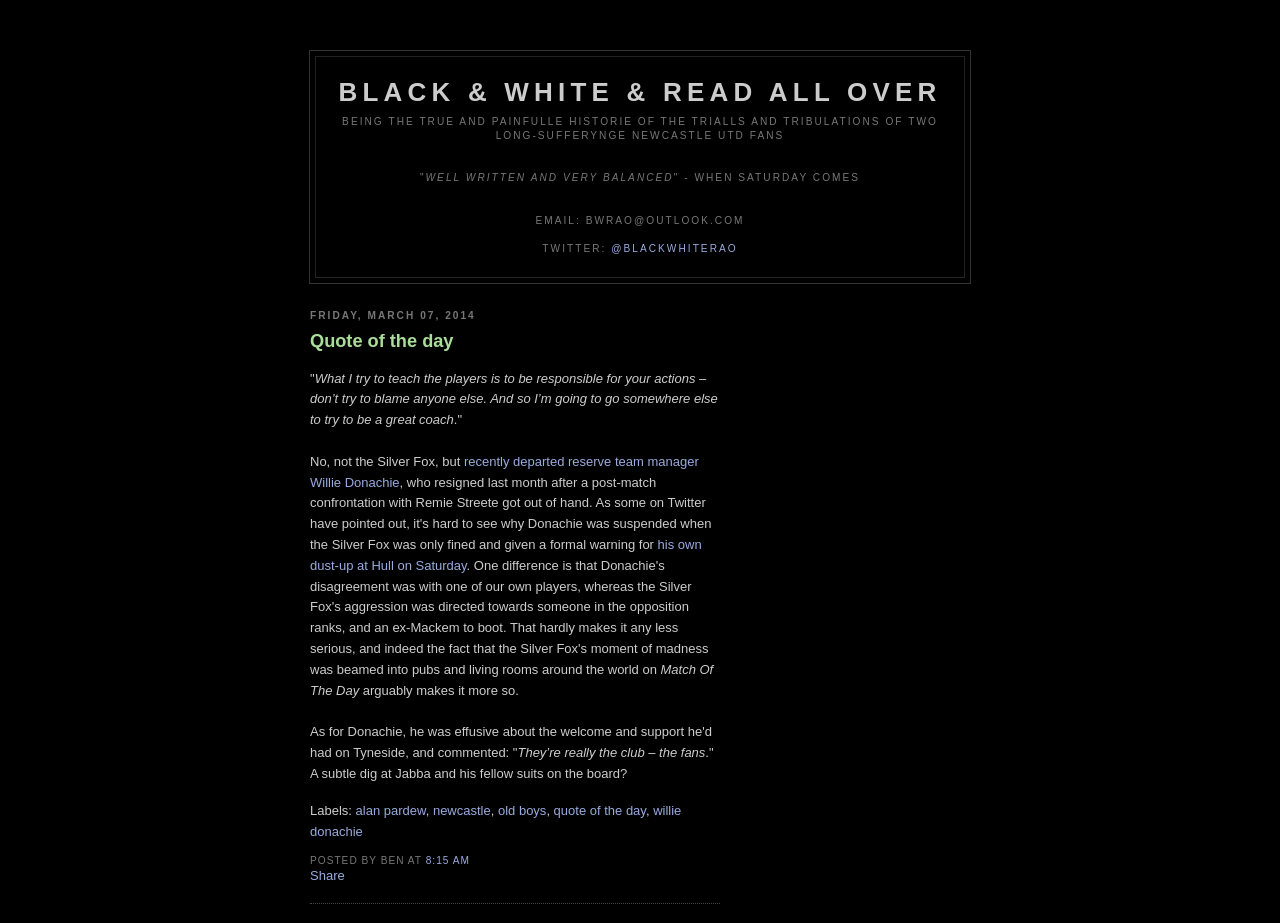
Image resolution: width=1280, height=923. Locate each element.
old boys (522, 810)
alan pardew (391, 810)
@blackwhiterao (674, 248)
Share (327, 875)
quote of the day (600, 810)
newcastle (462, 810)
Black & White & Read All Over (640, 92)
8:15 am (448, 860)
